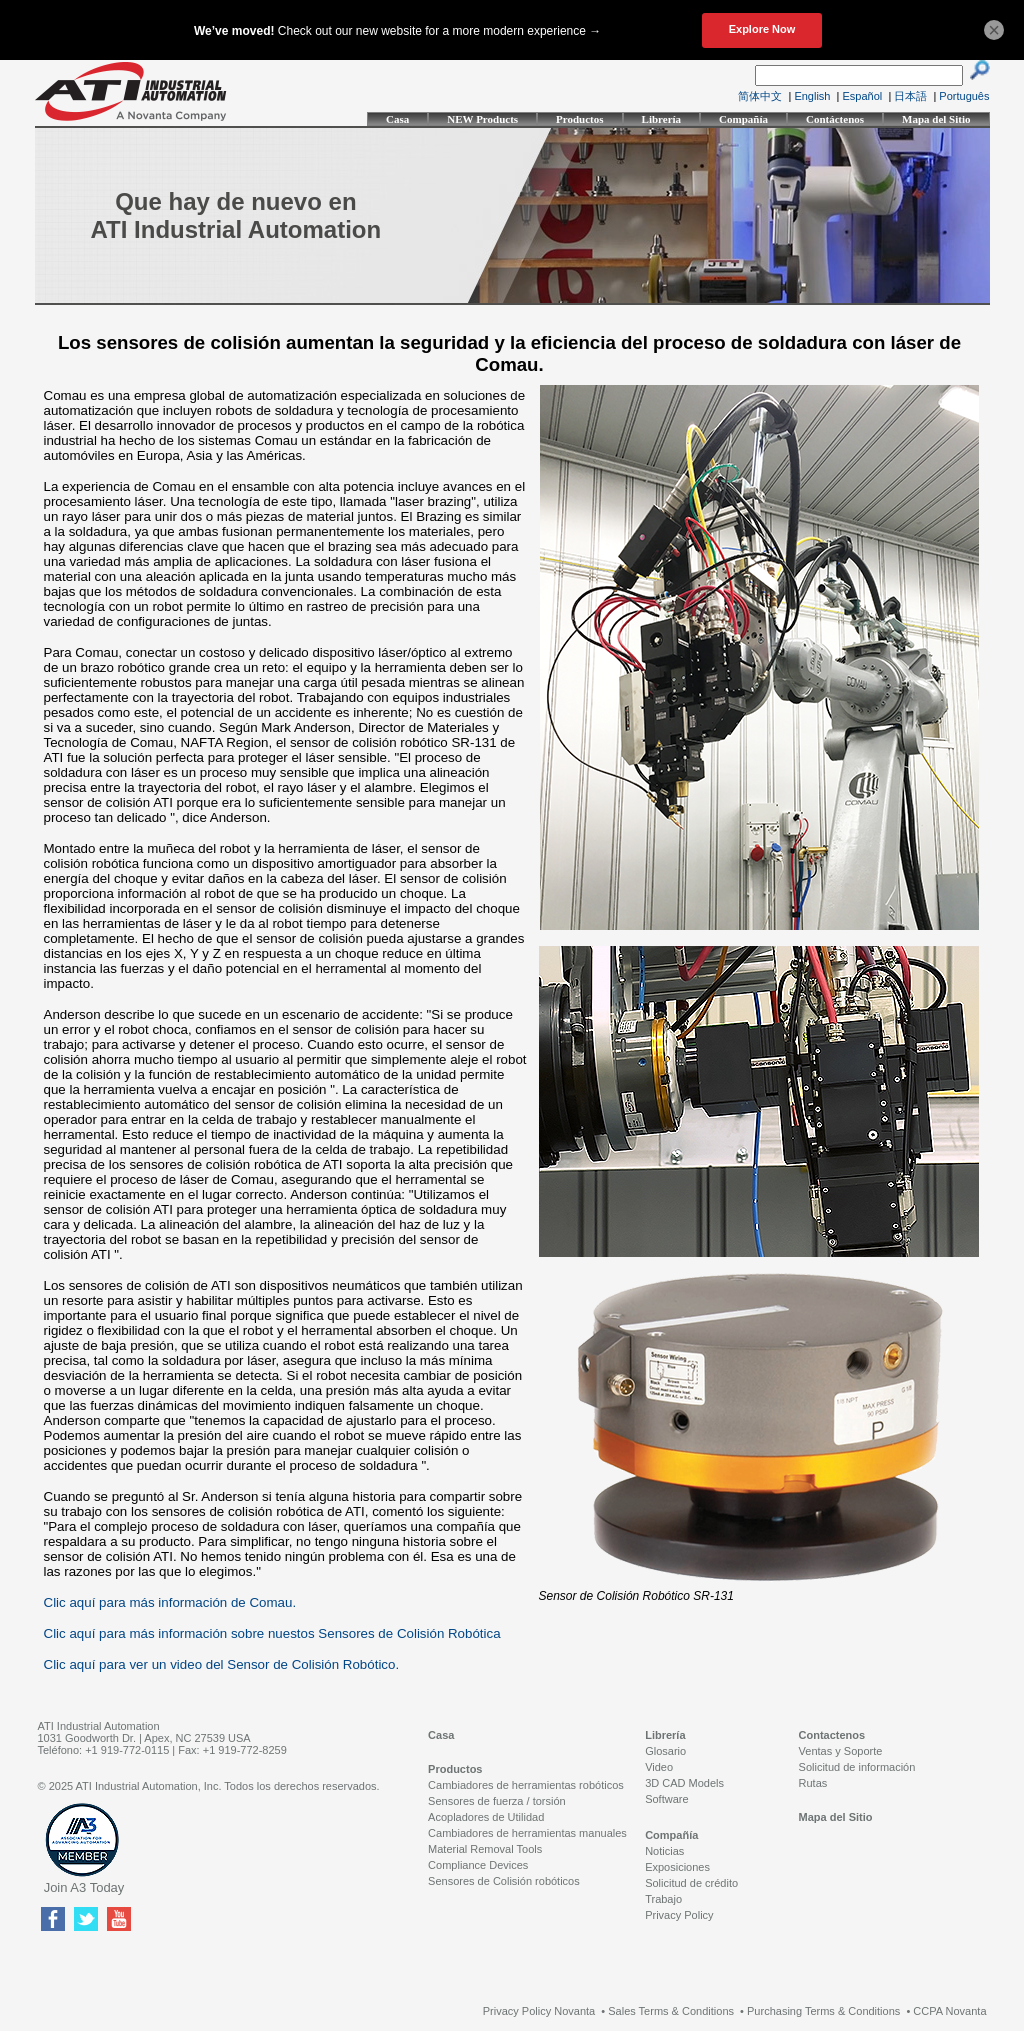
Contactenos (832, 1735)
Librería (662, 119)
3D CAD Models (684, 1783)
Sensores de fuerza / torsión (497, 1801)
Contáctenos (835, 119)
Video (659, 1767)
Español (863, 96)
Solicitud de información (857, 1767)
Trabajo (663, 1899)
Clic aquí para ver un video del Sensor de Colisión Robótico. (222, 1664)
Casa (397, 119)
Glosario (665, 1751)
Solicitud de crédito (691, 1883)
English (812, 96)
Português (964, 96)
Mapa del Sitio (936, 119)
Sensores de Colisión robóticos (504, 1881)
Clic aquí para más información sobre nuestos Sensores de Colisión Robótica (272, 1633)
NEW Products (482, 119)
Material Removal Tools (485, 1849)
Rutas (813, 1783)
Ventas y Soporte (841, 1751)
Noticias (664, 1851)
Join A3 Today (84, 1887)
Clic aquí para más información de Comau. (170, 1602)
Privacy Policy (679, 1915)
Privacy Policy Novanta (539, 2011)
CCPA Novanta (949, 2011)
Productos (579, 119)
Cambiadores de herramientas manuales (527, 1833)
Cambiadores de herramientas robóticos (526, 1785)
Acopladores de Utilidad (486, 1817)
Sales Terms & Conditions (671, 2011)
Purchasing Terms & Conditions (823, 2011)
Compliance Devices (478, 1865)
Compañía (743, 119)
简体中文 (760, 96)
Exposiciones (677, 1867)
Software (666, 1799)
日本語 (910, 96)
